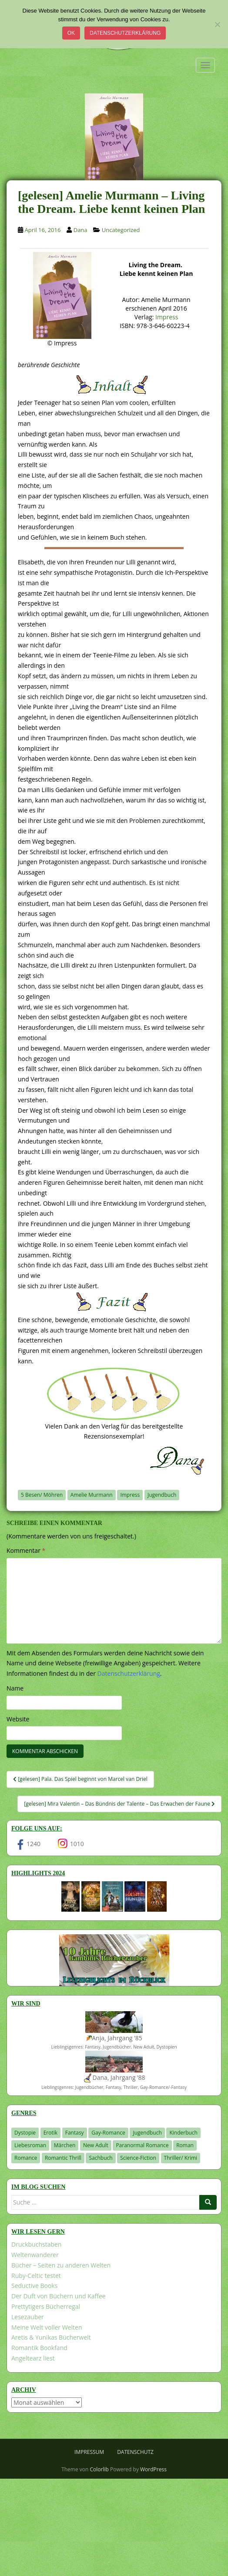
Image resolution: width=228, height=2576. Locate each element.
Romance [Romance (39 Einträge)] (25, 2158)
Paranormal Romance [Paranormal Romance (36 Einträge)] (142, 2145)
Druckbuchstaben (36, 2244)
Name (15, 1688)
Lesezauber (27, 2317)
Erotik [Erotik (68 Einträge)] (50, 2132)
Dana (80, 230)
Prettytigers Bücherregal (45, 2306)
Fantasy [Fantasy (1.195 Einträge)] (74, 2132)
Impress (166, 317)
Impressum (89, 2452)
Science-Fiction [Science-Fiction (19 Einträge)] (138, 2158)
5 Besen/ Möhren (42, 1495)
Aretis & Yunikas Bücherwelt (51, 2337)
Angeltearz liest (33, 2358)
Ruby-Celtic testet (36, 2275)
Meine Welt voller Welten (46, 2327)
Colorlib (99, 2469)
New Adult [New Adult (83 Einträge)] (95, 2145)
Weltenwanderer (35, 2255)
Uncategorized (121, 230)
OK (71, 33)
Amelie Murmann (91, 1495)
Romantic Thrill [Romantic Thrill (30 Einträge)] (63, 2158)
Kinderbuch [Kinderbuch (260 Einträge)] (183, 2132)
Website (18, 1719)
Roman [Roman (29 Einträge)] (185, 2145)
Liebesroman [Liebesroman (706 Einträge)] (30, 2145)
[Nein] (217, 24)
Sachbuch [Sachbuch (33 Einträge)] (100, 2158)
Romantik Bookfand (39, 2348)
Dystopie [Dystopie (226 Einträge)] (25, 2132)
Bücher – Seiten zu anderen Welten (61, 2265)
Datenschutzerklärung (125, 33)
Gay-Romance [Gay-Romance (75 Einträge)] (108, 2132)
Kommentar (26, 1550)
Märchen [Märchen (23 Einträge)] (65, 2145)
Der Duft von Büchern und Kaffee (58, 2296)
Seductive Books (34, 2285)
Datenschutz (135, 2452)
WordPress (153, 2469)
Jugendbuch (162, 1495)
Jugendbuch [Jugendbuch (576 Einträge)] (147, 2132)
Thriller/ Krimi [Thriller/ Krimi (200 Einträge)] (181, 2158)
